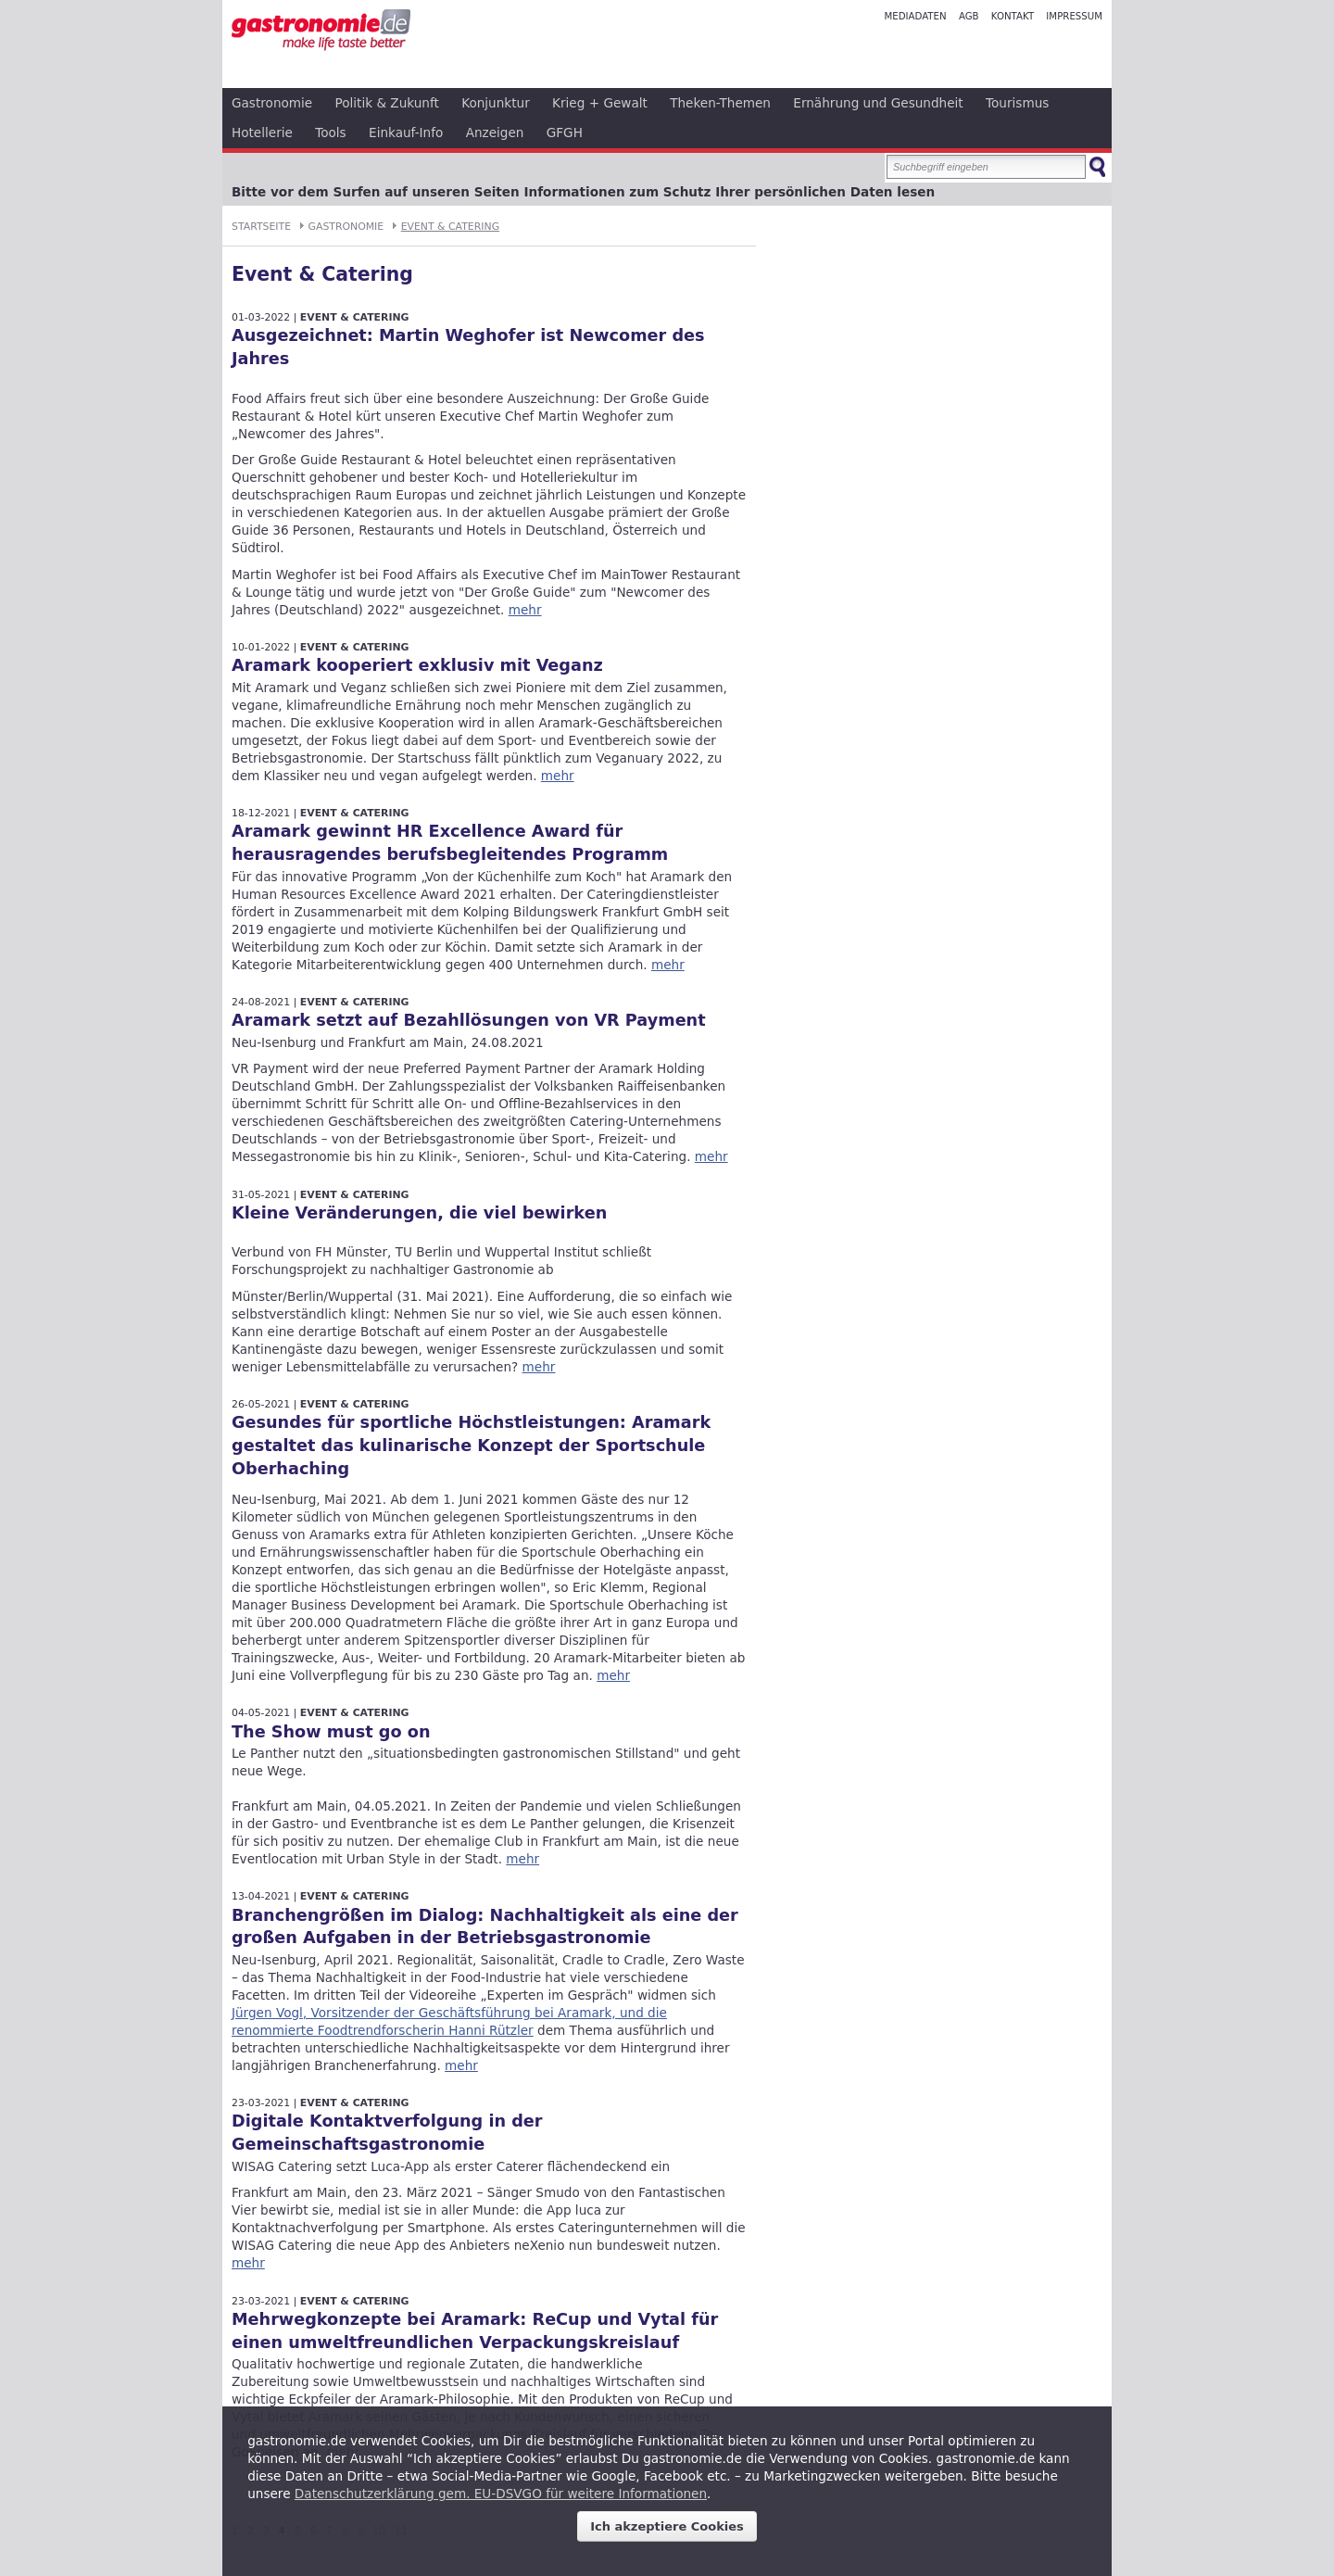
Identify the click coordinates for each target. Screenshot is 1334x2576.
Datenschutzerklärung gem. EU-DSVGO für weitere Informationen (501, 2493)
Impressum (1074, 16)
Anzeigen (495, 132)
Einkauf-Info (406, 132)
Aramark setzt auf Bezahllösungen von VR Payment (469, 1020)
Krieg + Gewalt (600, 102)
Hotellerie (262, 132)
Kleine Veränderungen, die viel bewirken (419, 1213)
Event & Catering (450, 227)
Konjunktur (495, 102)
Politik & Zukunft (387, 102)
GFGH (565, 132)
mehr (525, 609)
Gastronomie (272, 102)
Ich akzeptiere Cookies (667, 2526)
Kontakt (1012, 16)
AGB (969, 16)
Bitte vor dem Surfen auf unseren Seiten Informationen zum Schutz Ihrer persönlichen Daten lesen (583, 191)
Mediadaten (915, 16)
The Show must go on (331, 1732)
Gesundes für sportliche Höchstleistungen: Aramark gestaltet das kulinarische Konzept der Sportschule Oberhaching (471, 1445)
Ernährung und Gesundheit (878, 102)
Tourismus (1017, 102)
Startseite (261, 227)
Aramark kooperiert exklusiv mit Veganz (417, 665)
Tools (330, 132)
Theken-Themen (720, 102)
